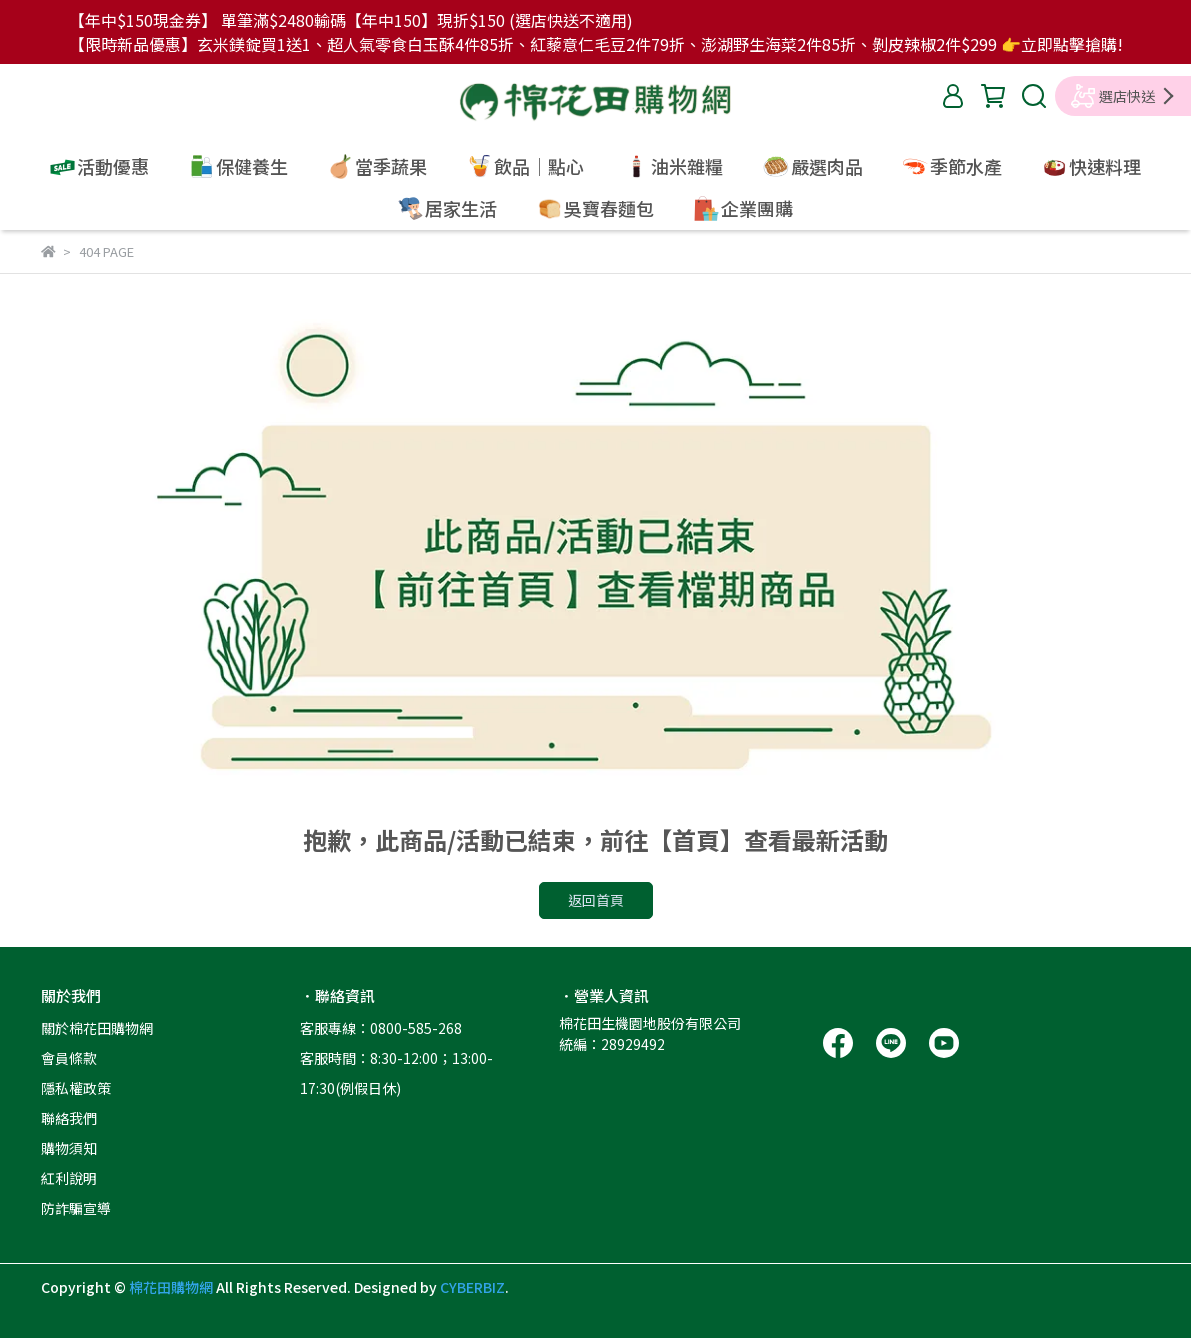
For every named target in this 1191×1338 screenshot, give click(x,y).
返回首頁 (596, 900)
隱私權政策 (76, 1088)
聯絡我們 (69, 1118)
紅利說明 (69, 1178)
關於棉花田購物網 (97, 1028)
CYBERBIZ (472, 1287)
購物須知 (69, 1148)
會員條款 (69, 1058)
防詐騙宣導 (76, 1208)
